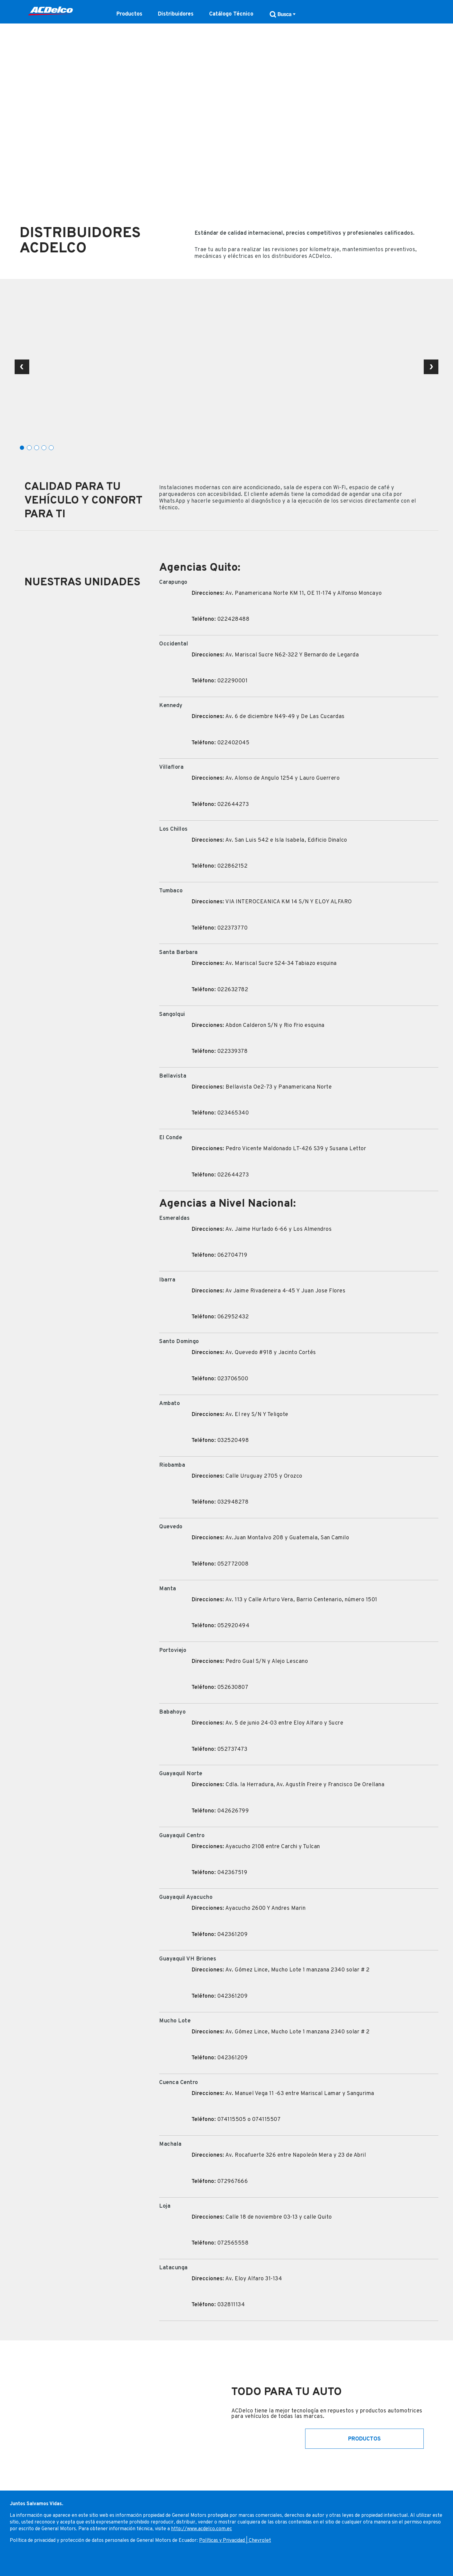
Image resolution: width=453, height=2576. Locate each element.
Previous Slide (22, 366)
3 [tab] (36, 448)
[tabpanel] (226, 369)
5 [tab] (51, 448)
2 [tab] (29, 448)
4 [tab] (44, 448)
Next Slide (431, 366)
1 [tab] (22, 448)
